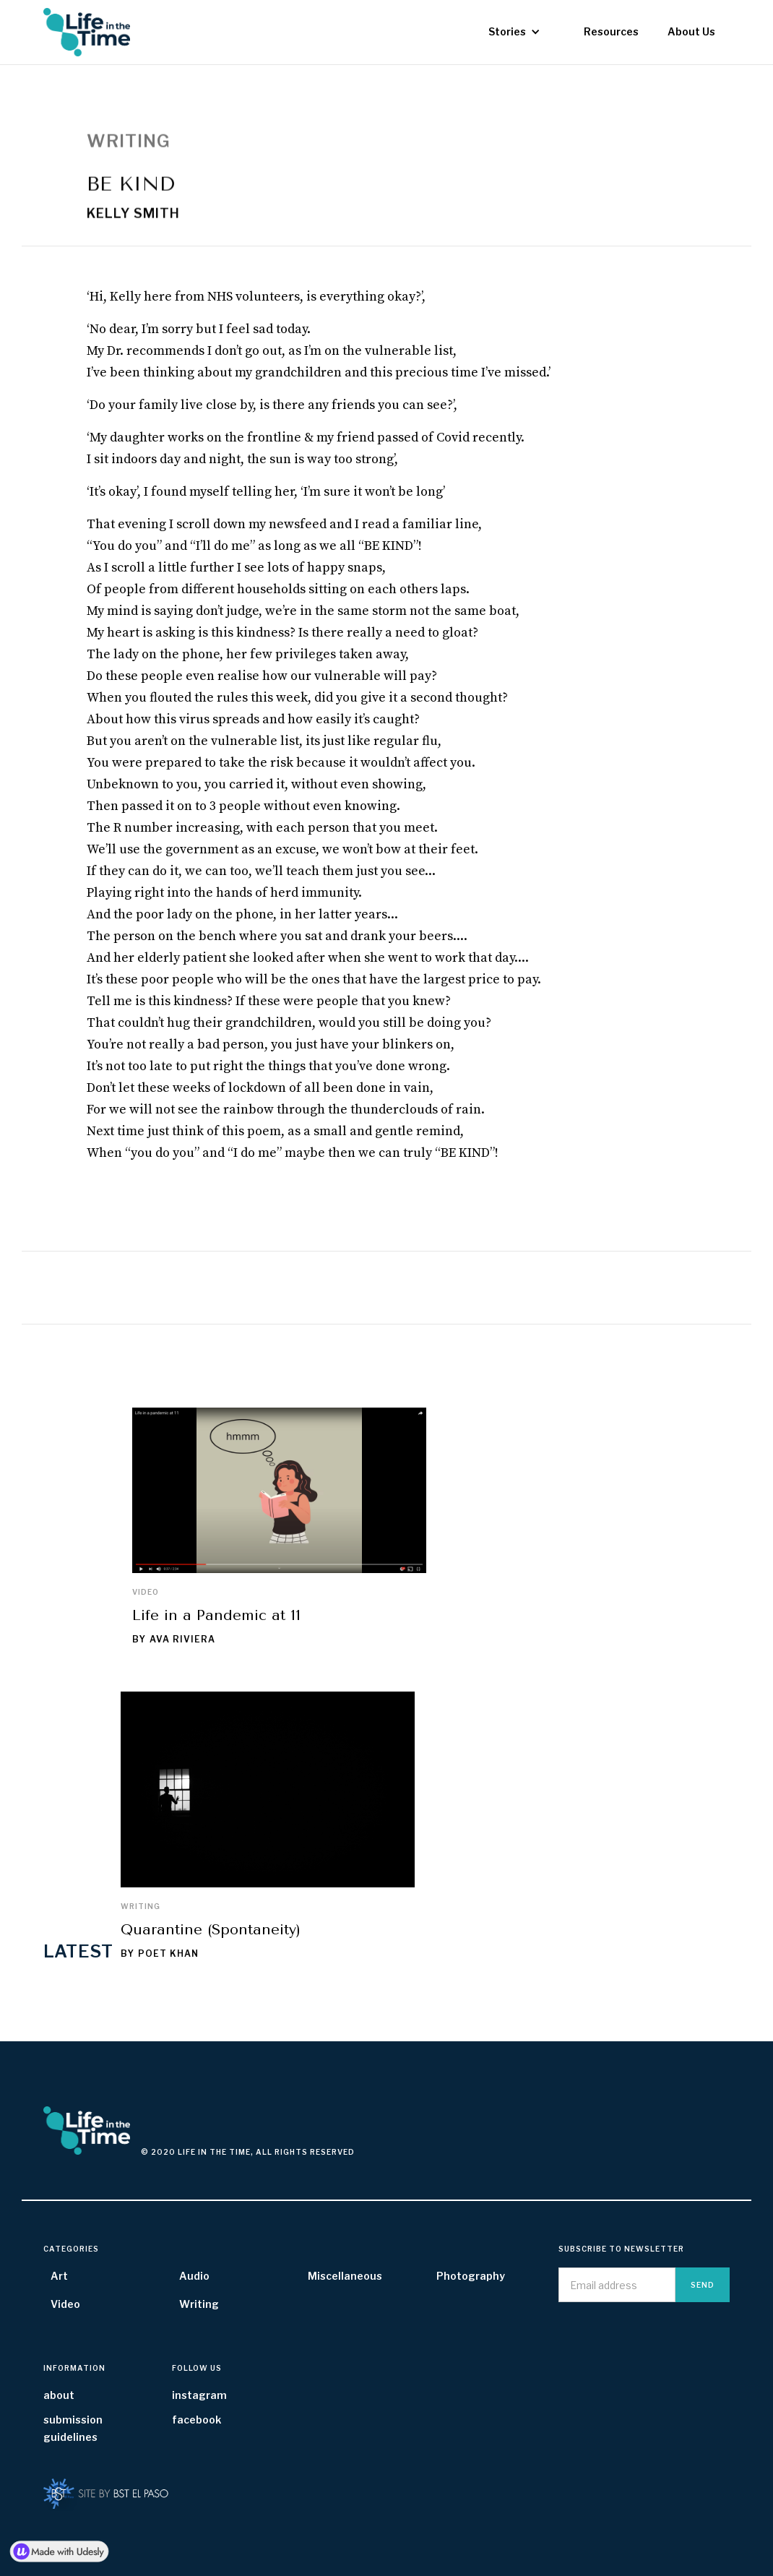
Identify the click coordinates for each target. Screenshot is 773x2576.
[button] (514, 32)
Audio (194, 2276)
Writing (140, 1906)
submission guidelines (73, 2428)
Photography (470, 2276)
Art (59, 2276)
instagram (199, 2395)
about (58, 2395)
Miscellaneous (345, 2276)
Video (145, 1592)
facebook (196, 2419)
